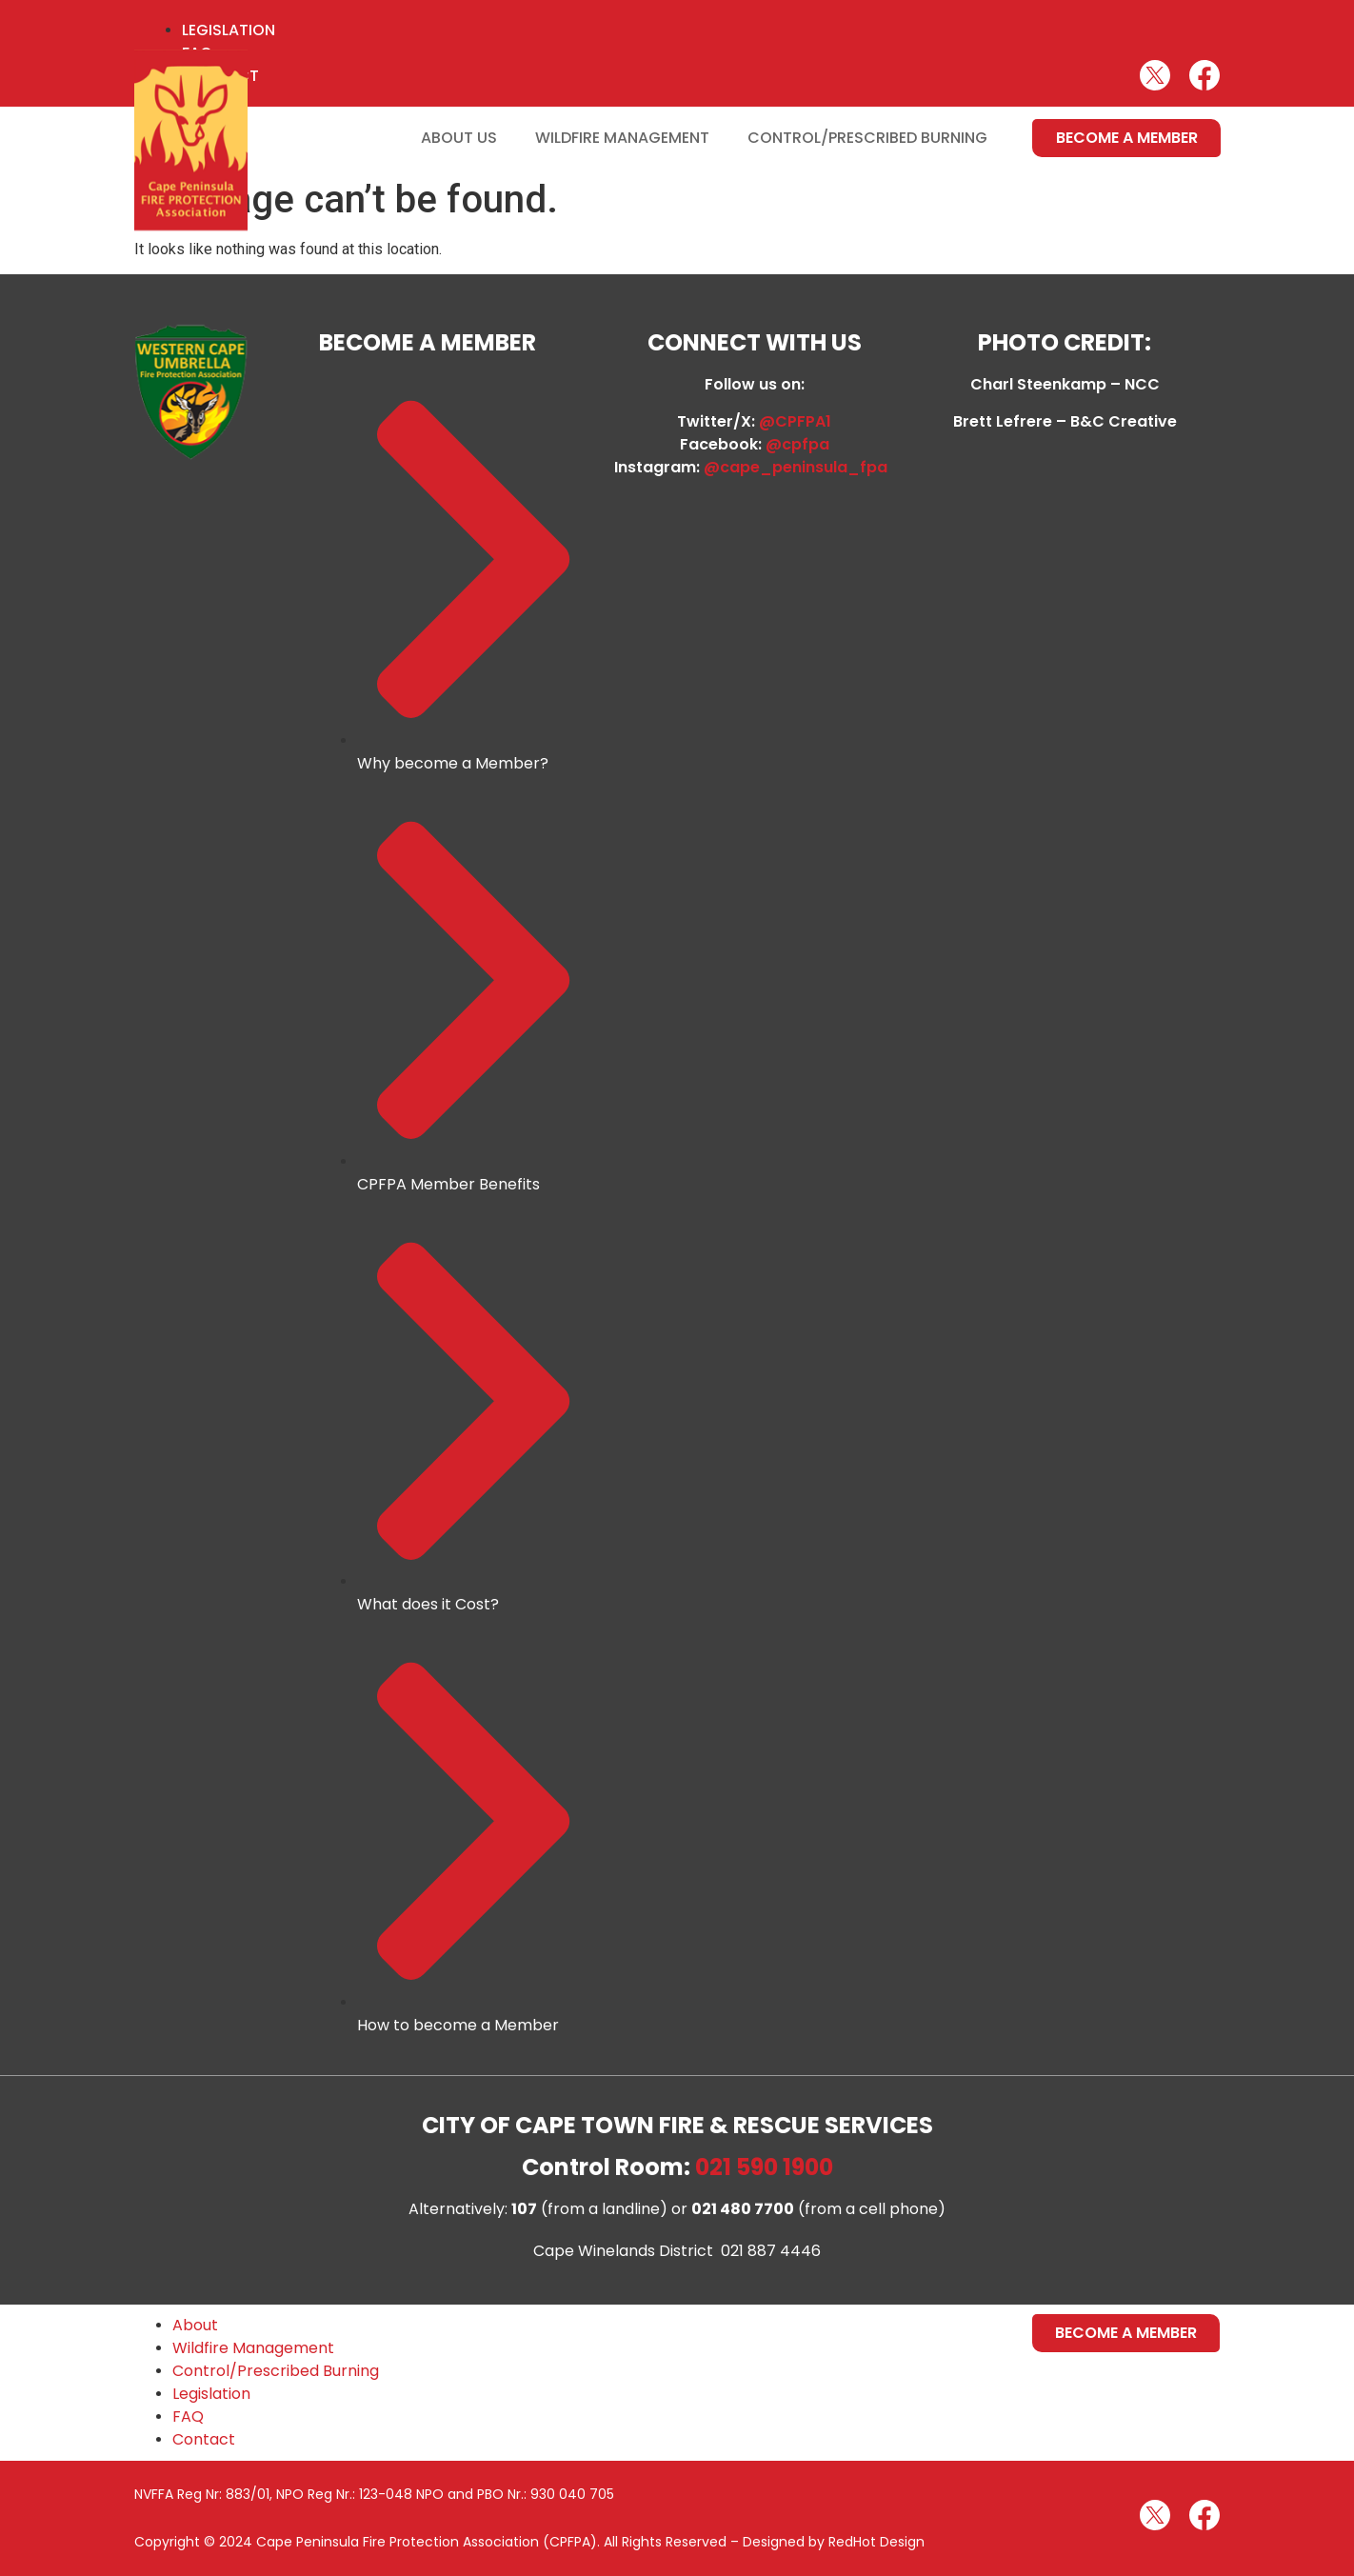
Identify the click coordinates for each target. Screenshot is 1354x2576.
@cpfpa (797, 444)
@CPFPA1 (795, 421)
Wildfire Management (622, 138)
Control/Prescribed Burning (867, 138)
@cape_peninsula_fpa (799, 467)
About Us (459, 138)
